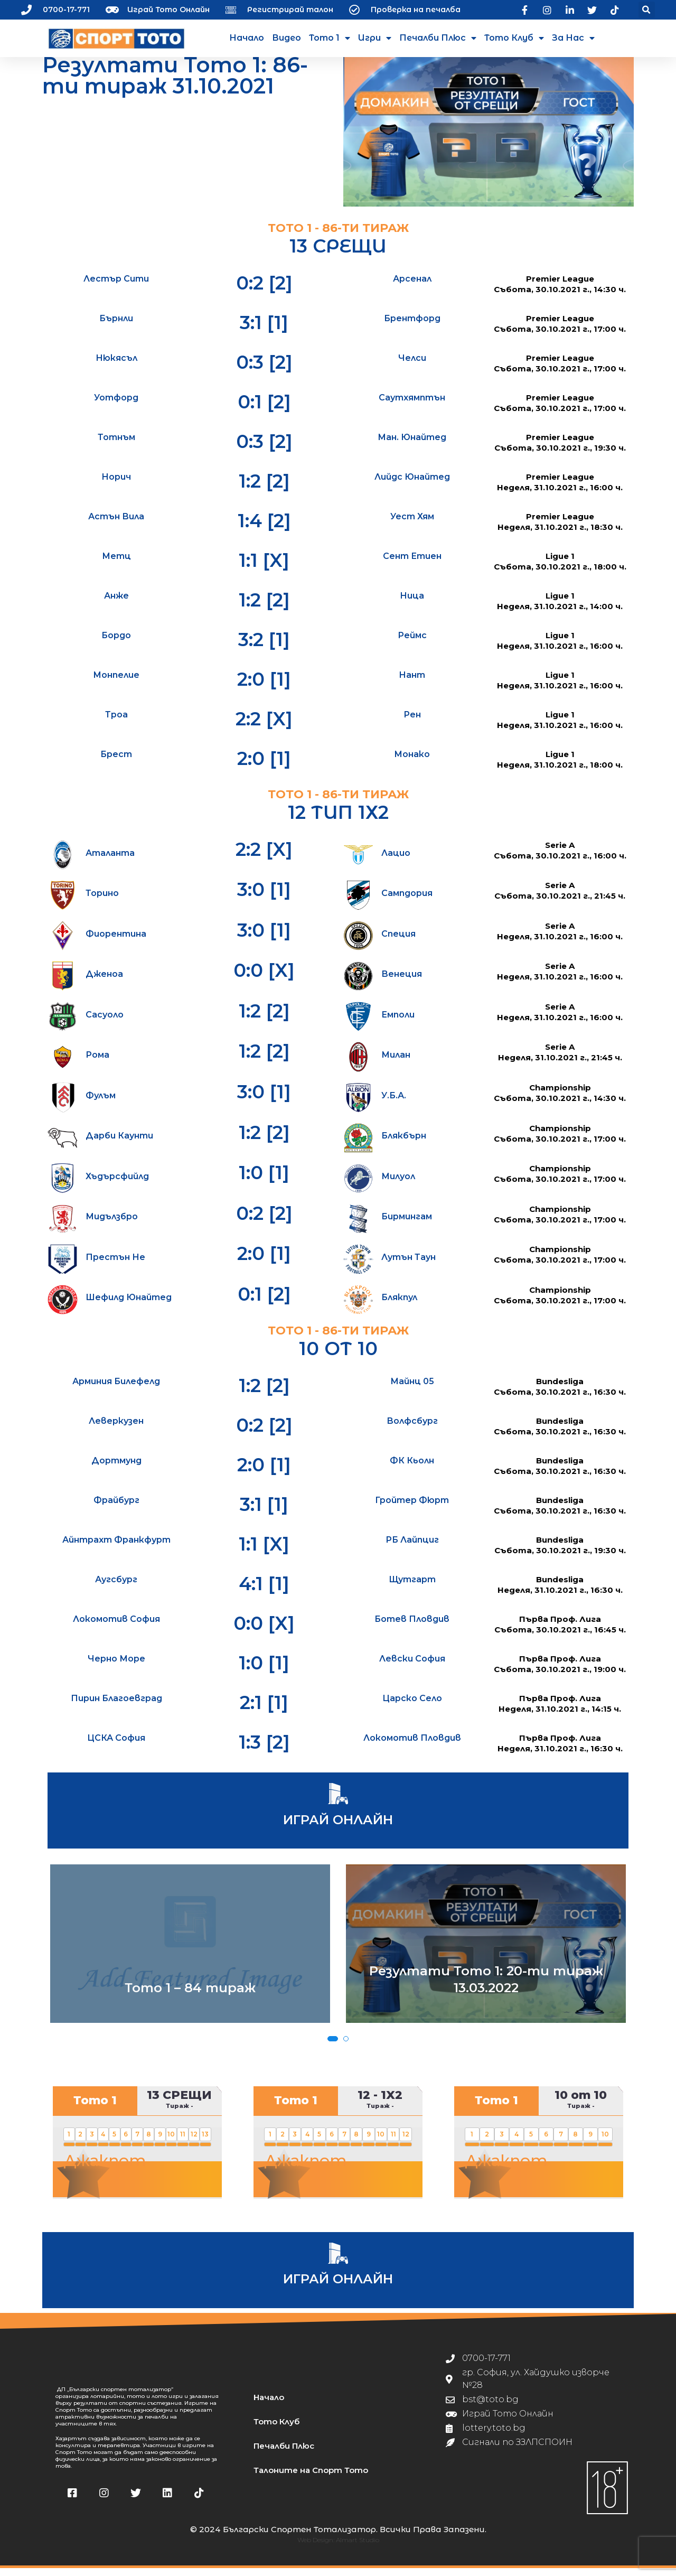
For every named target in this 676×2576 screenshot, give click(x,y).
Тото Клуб (514, 38)
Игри (374, 38)
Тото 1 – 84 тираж (190, 1995)
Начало (246, 38)
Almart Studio (357, 2548)
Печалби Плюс (437, 38)
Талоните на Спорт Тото (310, 2478)
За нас (573, 38)
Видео (286, 38)
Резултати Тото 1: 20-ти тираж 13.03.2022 (486, 1987)
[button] (647, 10)
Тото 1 (329, 38)
